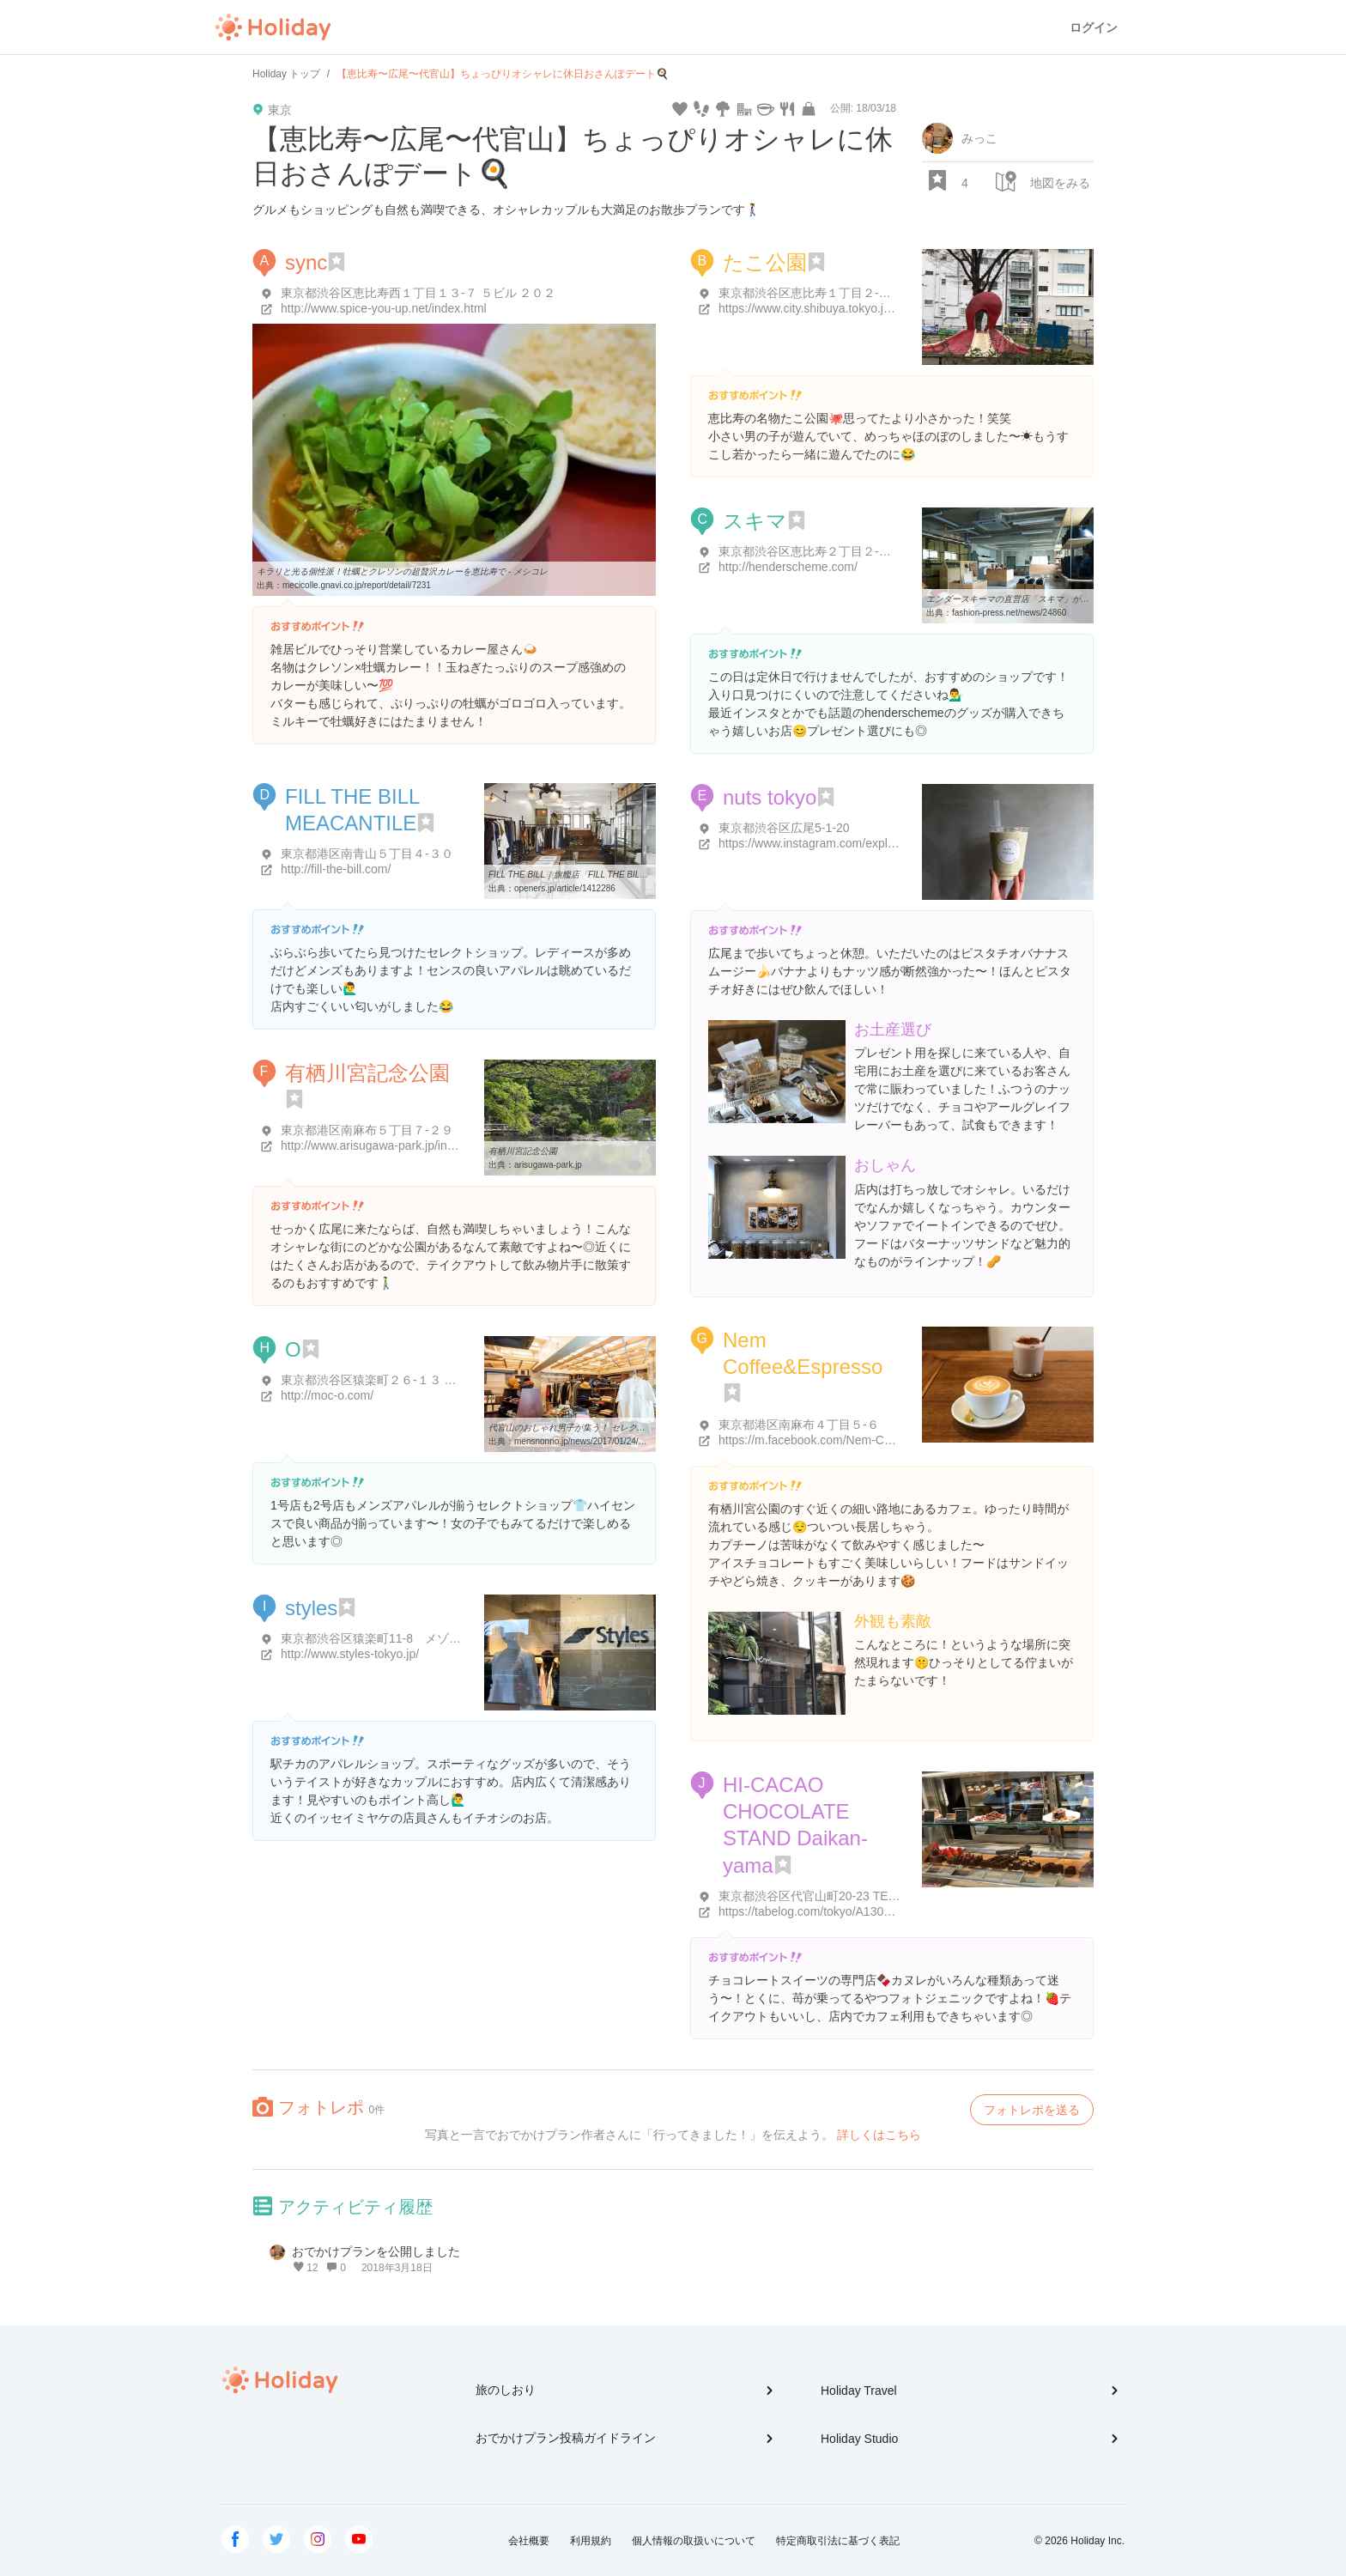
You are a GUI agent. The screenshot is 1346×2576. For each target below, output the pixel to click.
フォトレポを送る (1032, 2110)
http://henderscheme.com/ (788, 567)
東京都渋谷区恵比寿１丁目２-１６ (810, 293)
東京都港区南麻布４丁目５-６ (798, 1424)
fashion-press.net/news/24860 (1009, 612)
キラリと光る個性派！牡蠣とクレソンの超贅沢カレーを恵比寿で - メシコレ (402, 571)
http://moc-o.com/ (327, 1395)
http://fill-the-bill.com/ (336, 869)
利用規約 (590, 2541)
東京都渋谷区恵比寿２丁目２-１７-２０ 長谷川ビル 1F (864, 551)
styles (311, 1607)
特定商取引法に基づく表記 (838, 2541)
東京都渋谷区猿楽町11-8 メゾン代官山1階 (398, 1638)
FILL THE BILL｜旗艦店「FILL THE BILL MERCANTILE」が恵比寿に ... (625, 874)
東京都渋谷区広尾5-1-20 (783, 828)
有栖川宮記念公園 (367, 1072)
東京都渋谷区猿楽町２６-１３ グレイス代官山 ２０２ (424, 1380)
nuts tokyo (769, 797)
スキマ (755, 520)
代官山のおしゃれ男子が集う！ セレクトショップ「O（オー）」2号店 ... (628, 1427)
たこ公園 (765, 262)
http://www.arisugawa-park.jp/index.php (385, 1145)
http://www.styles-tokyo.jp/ (350, 1654)
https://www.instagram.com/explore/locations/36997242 (865, 843)
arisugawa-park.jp (548, 1165)
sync (306, 262)
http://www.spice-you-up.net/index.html (384, 308)
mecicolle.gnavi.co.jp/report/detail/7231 (356, 585)
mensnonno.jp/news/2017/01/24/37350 (588, 1441)
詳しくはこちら (879, 2135)
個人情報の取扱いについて (693, 2541)
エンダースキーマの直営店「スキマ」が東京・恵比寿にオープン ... (1055, 599)
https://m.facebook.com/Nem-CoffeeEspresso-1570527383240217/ (896, 1440)
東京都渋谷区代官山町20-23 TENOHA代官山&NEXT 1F (867, 1896)
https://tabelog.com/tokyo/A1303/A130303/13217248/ (860, 1911)
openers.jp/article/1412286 (564, 888)
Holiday (273, 27)
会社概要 (528, 2541)
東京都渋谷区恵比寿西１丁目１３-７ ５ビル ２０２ (418, 293)
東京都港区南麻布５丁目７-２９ (367, 1130)
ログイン (1094, 27)
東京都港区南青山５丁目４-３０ (367, 853)
